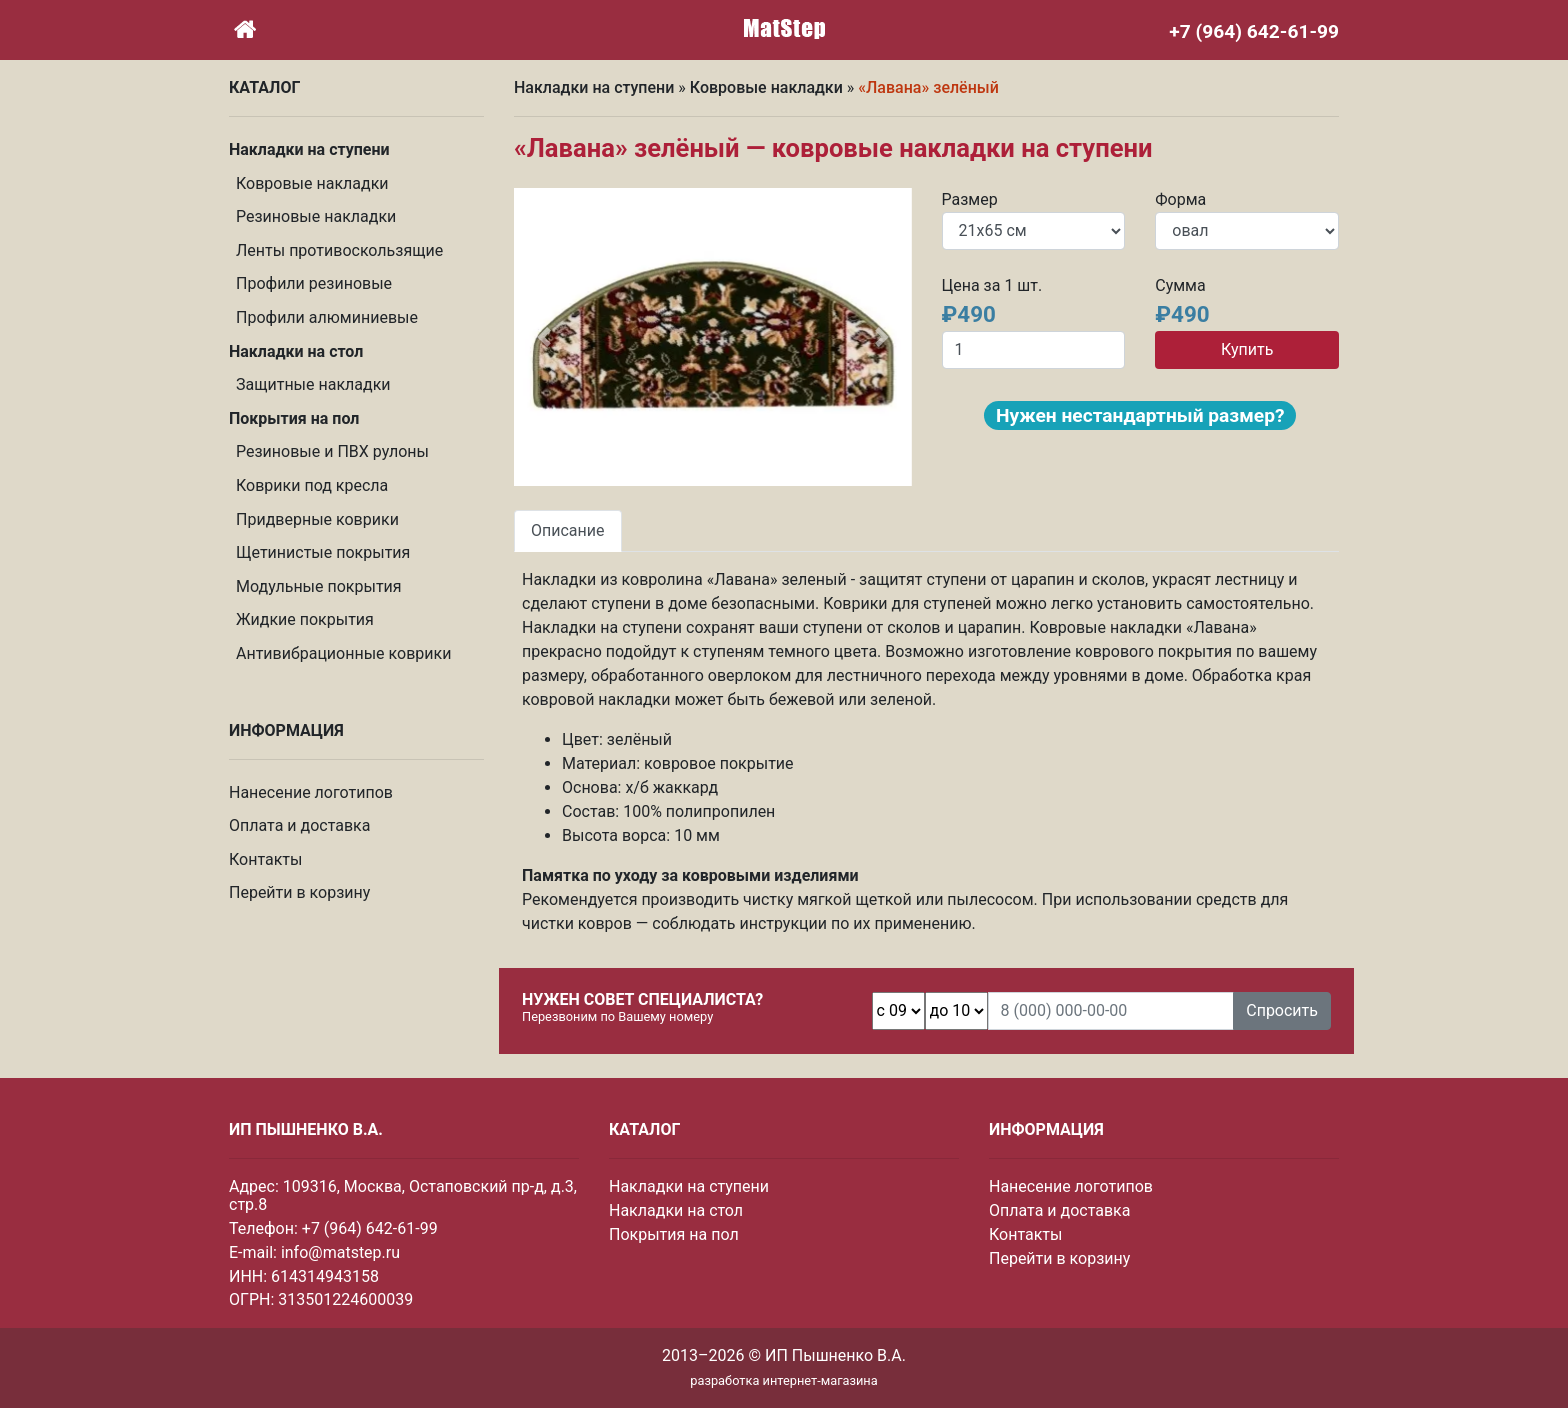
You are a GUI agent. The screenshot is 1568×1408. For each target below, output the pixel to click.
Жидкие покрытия (305, 619)
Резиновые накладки (316, 216)
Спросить (1282, 1010)
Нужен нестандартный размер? (1140, 415)
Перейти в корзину (299, 892)
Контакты (265, 859)
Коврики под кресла (312, 485)
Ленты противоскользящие (339, 250)
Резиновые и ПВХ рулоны (332, 451)
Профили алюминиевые (327, 317)
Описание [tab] (568, 530)
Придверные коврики (317, 519)
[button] (544, 337)
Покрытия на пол (674, 1234)
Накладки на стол (676, 1210)
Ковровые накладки (312, 183)
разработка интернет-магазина (783, 1380)
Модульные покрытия (319, 586)
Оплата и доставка (299, 825)
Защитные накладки (313, 384)
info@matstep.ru (340, 1252)
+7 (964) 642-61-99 (370, 1228)
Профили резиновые (314, 283)
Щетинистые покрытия (323, 552)
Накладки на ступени (594, 87)
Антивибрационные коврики (343, 653)
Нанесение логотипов (311, 792)
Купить (1247, 349)
